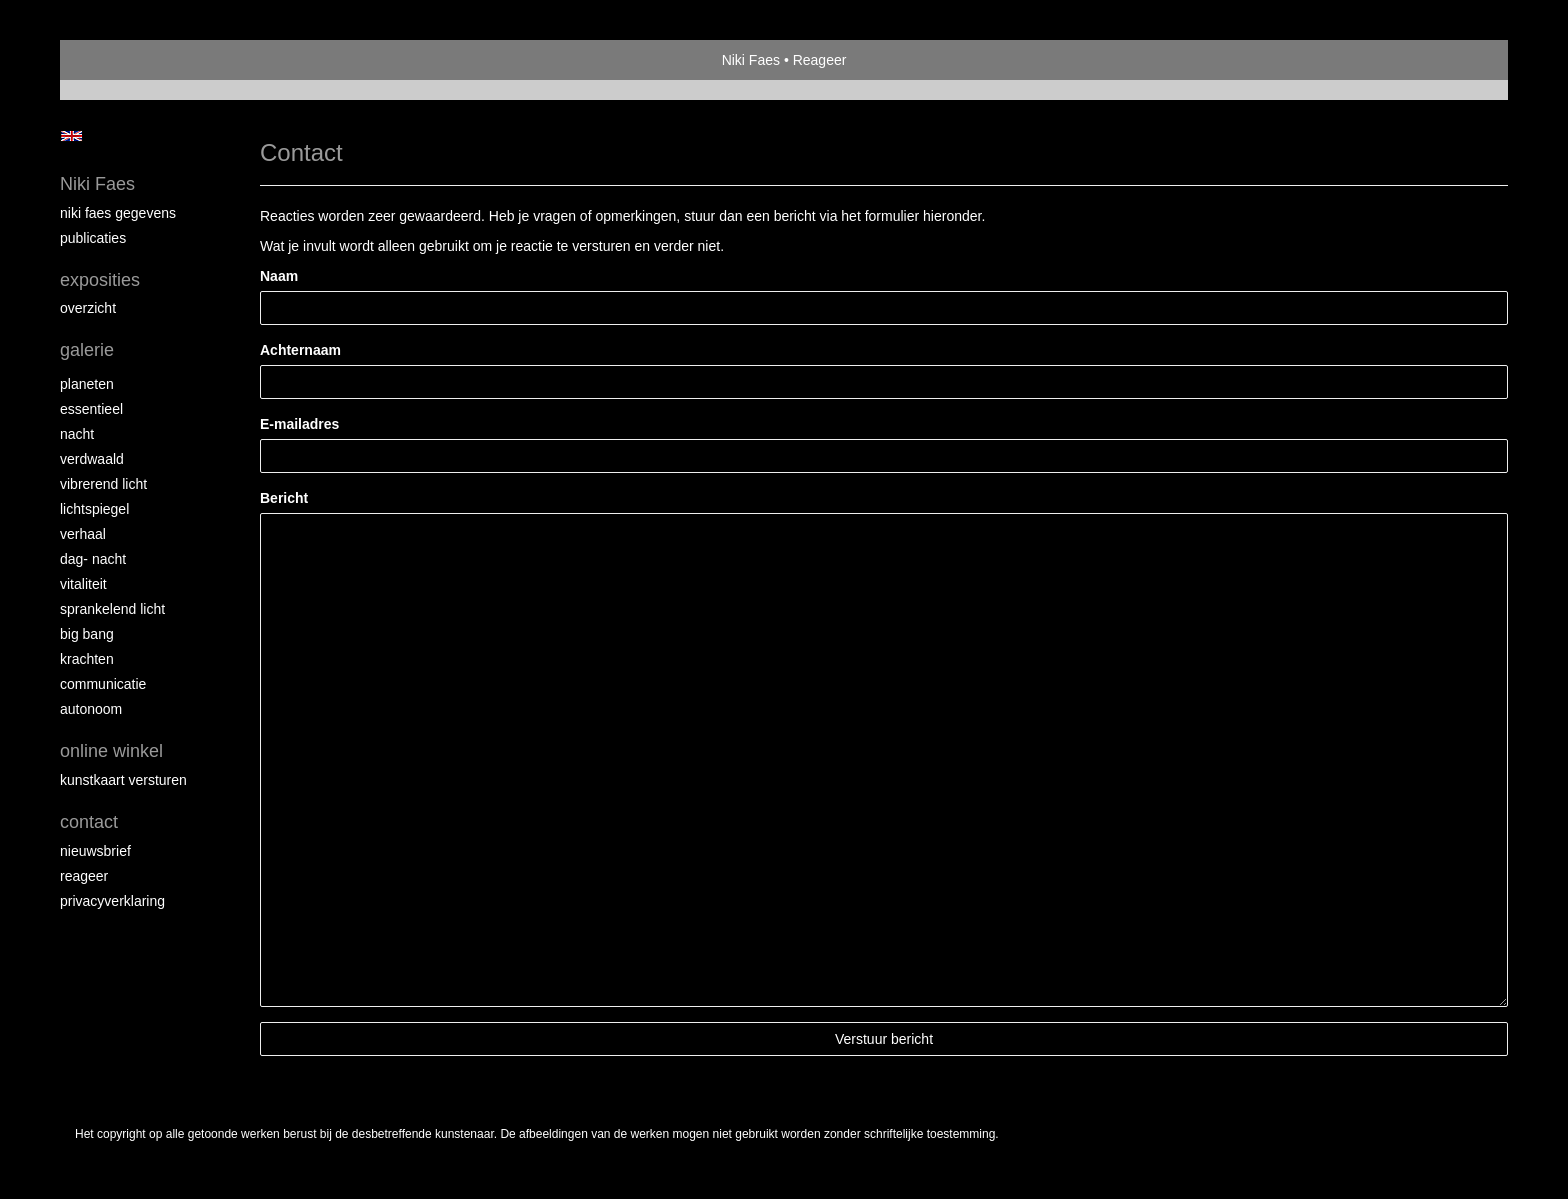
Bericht (284, 498)
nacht (77, 434)
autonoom (91, 709)
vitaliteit (83, 584)
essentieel (91, 409)
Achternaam (300, 350)
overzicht (88, 308)
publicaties (93, 238)
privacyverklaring (112, 901)
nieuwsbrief (95, 851)
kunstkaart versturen (123, 780)
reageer (84, 876)
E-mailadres (299, 424)
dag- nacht (93, 559)
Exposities (100, 280)
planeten (87, 384)
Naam (279, 276)
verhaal (83, 534)
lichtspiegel (94, 509)
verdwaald (92, 459)
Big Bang (87, 634)
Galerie (87, 350)
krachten (87, 659)
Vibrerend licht (103, 484)
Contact (89, 822)
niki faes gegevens (118, 213)
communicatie (103, 684)
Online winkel (111, 751)
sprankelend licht (112, 609)
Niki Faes (751, 60)
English (71, 136)
